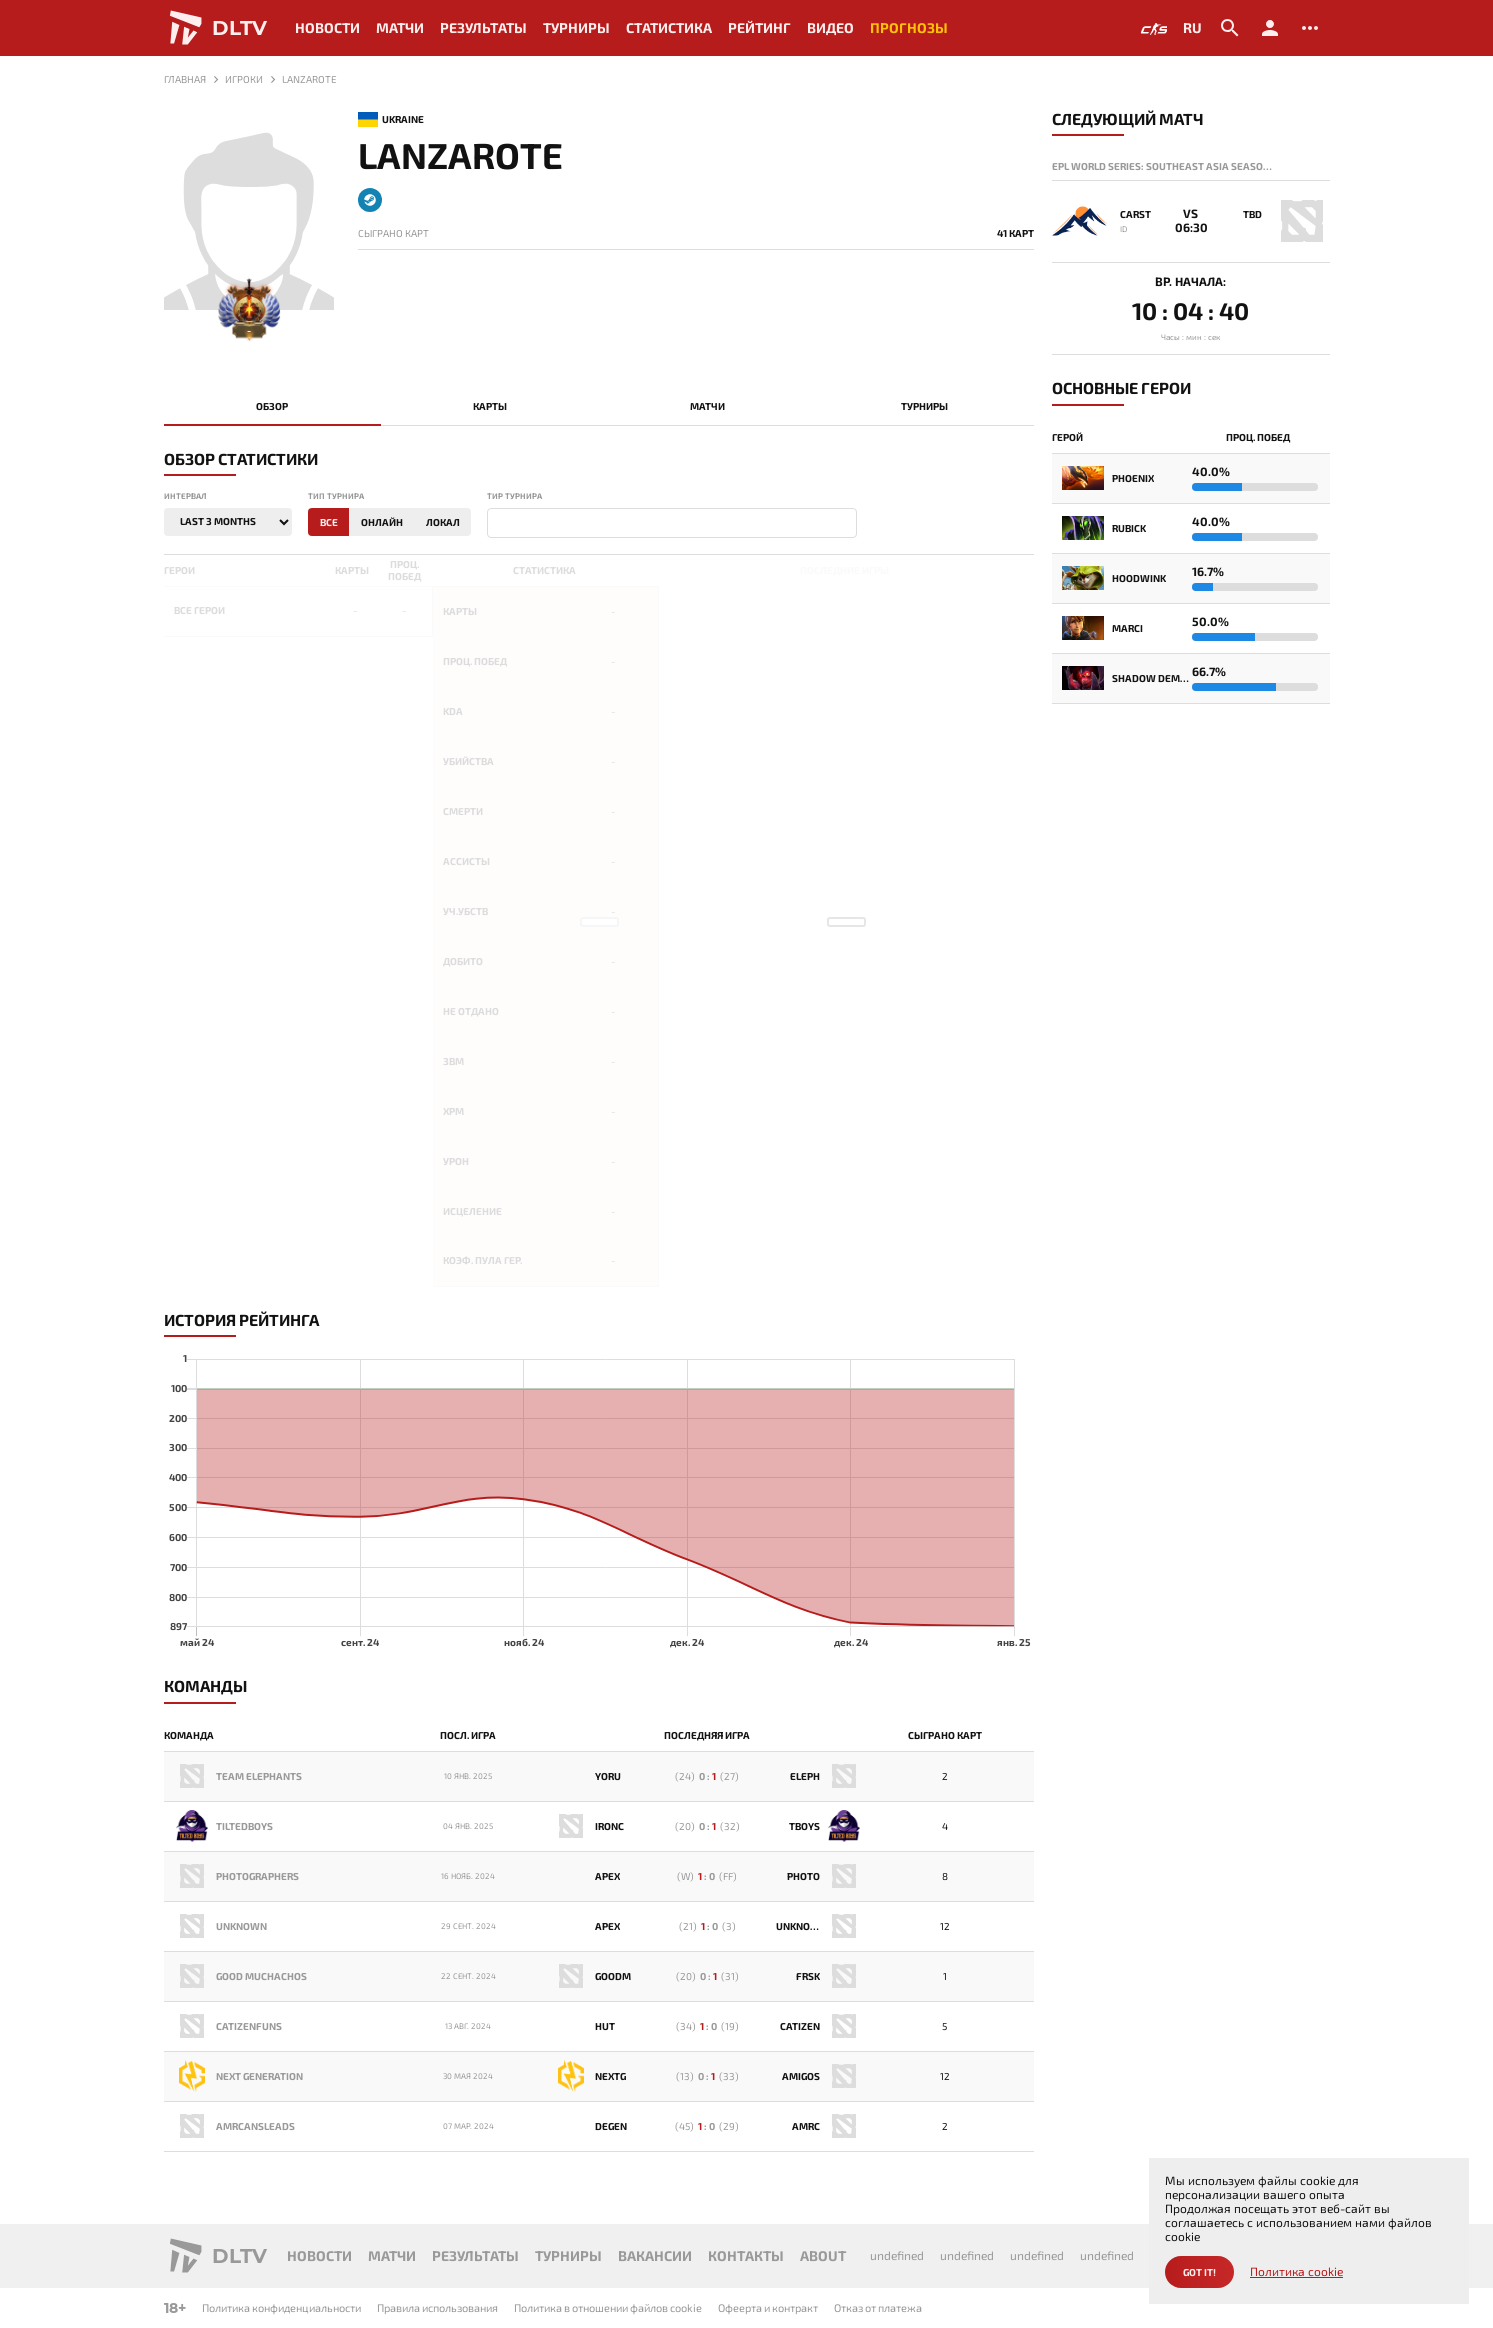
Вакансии (655, 2255)
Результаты (483, 27)
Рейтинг (759, 27)
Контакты (746, 2255)
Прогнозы (909, 27)
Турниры (576, 27)
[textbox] (497, 524)
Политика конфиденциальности (281, 2307)
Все (329, 522)
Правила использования (437, 2307)
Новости (327, 27)
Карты (490, 406)
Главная (185, 79)
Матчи (400, 27)
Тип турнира (336, 496)
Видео (830, 27)
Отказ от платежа (878, 2307)
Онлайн (382, 522)
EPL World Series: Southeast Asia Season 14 (1165, 166)
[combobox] (672, 523)
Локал (443, 522)
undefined (897, 2255)
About (823, 2255)
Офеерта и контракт (768, 2307)
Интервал (185, 496)
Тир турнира (514, 496)
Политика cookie (1296, 2271)
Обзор (272, 406)
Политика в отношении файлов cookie (608, 2307)
